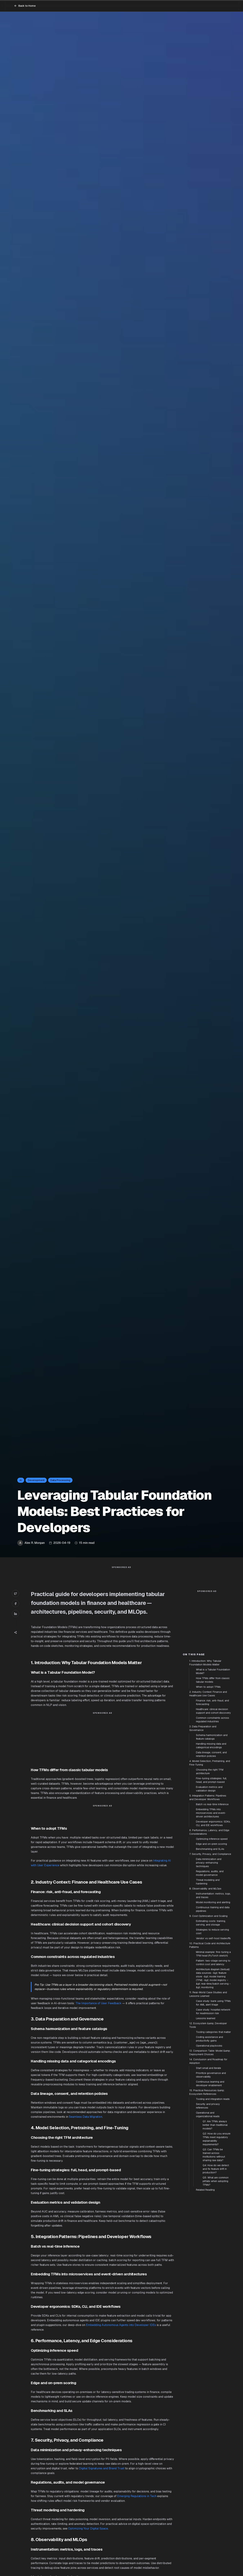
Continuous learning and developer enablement (210, 2148)
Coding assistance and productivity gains (209, 2103)
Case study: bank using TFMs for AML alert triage (213, 2067)
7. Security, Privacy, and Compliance (210, 1918)
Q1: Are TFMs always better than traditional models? (215, 2189)
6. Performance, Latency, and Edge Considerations (209, 1896)
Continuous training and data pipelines (212, 1973)
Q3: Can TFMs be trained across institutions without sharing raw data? (214, 2219)
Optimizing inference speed (211, 1903)
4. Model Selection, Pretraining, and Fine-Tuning (209, 1827)
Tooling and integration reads (213, 2163)
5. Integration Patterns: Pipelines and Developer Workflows (207, 1862)
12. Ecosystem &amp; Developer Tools (208, 2089)
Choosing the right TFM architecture (209, 1836)
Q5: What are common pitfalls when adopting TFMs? (216, 2246)
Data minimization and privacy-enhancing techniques (208, 1927)
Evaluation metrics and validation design (209, 1853)
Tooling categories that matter (213, 2096)
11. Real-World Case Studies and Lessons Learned (208, 2058)
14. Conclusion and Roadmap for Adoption (208, 2125)
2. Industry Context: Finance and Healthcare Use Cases (208, 1758)
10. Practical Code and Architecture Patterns (209, 2009)
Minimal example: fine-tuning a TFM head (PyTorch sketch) (213, 2018)
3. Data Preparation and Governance (202, 1793)
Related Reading (205, 2254)
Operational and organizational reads (208, 2179)
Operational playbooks (209, 2110)
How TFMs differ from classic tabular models (213, 1744)
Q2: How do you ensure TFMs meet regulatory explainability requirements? (216, 2204)
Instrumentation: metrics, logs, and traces (213, 1960)
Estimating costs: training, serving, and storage (211, 1987)
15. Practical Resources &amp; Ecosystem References (206, 2156)
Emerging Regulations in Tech (136, 2503)
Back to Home (25, 5)
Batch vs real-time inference (212, 1869)
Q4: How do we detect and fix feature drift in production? (216, 2233)
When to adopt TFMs (208, 1751)
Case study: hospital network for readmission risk (213, 2076)
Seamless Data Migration (85, 2124)
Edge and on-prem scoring (211, 1908)
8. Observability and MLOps (205, 1953)
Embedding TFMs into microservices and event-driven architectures (211, 1877)
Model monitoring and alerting (213, 1967)
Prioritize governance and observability (211, 2139)
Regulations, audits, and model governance (210, 1937)
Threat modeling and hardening (208, 1946)
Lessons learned (205, 2083)
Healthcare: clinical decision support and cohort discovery (213, 1775)
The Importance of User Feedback (99, 2010)
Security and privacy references (208, 2170)
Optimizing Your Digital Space (88, 2536)
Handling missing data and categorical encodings (211, 1810)
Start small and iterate (208, 2132)
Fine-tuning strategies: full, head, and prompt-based (211, 1844)
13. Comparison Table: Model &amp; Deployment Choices (209, 2117)
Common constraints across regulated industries (212, 1784)
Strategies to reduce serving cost (212, 1996)
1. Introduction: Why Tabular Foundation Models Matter (205, 1727)
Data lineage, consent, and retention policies (211, 1818)
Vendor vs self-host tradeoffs (213, 2003)
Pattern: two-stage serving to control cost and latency (213, 2027)
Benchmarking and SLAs (210, 1913)
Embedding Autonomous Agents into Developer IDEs (121, 2332)
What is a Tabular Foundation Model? (213, 1736)
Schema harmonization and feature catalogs (211, 1801)
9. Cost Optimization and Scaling (208, 1980)
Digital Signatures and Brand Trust (101, 2475)
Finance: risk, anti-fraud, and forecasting (212, 1767)
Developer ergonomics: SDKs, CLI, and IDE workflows (213, 1888)
